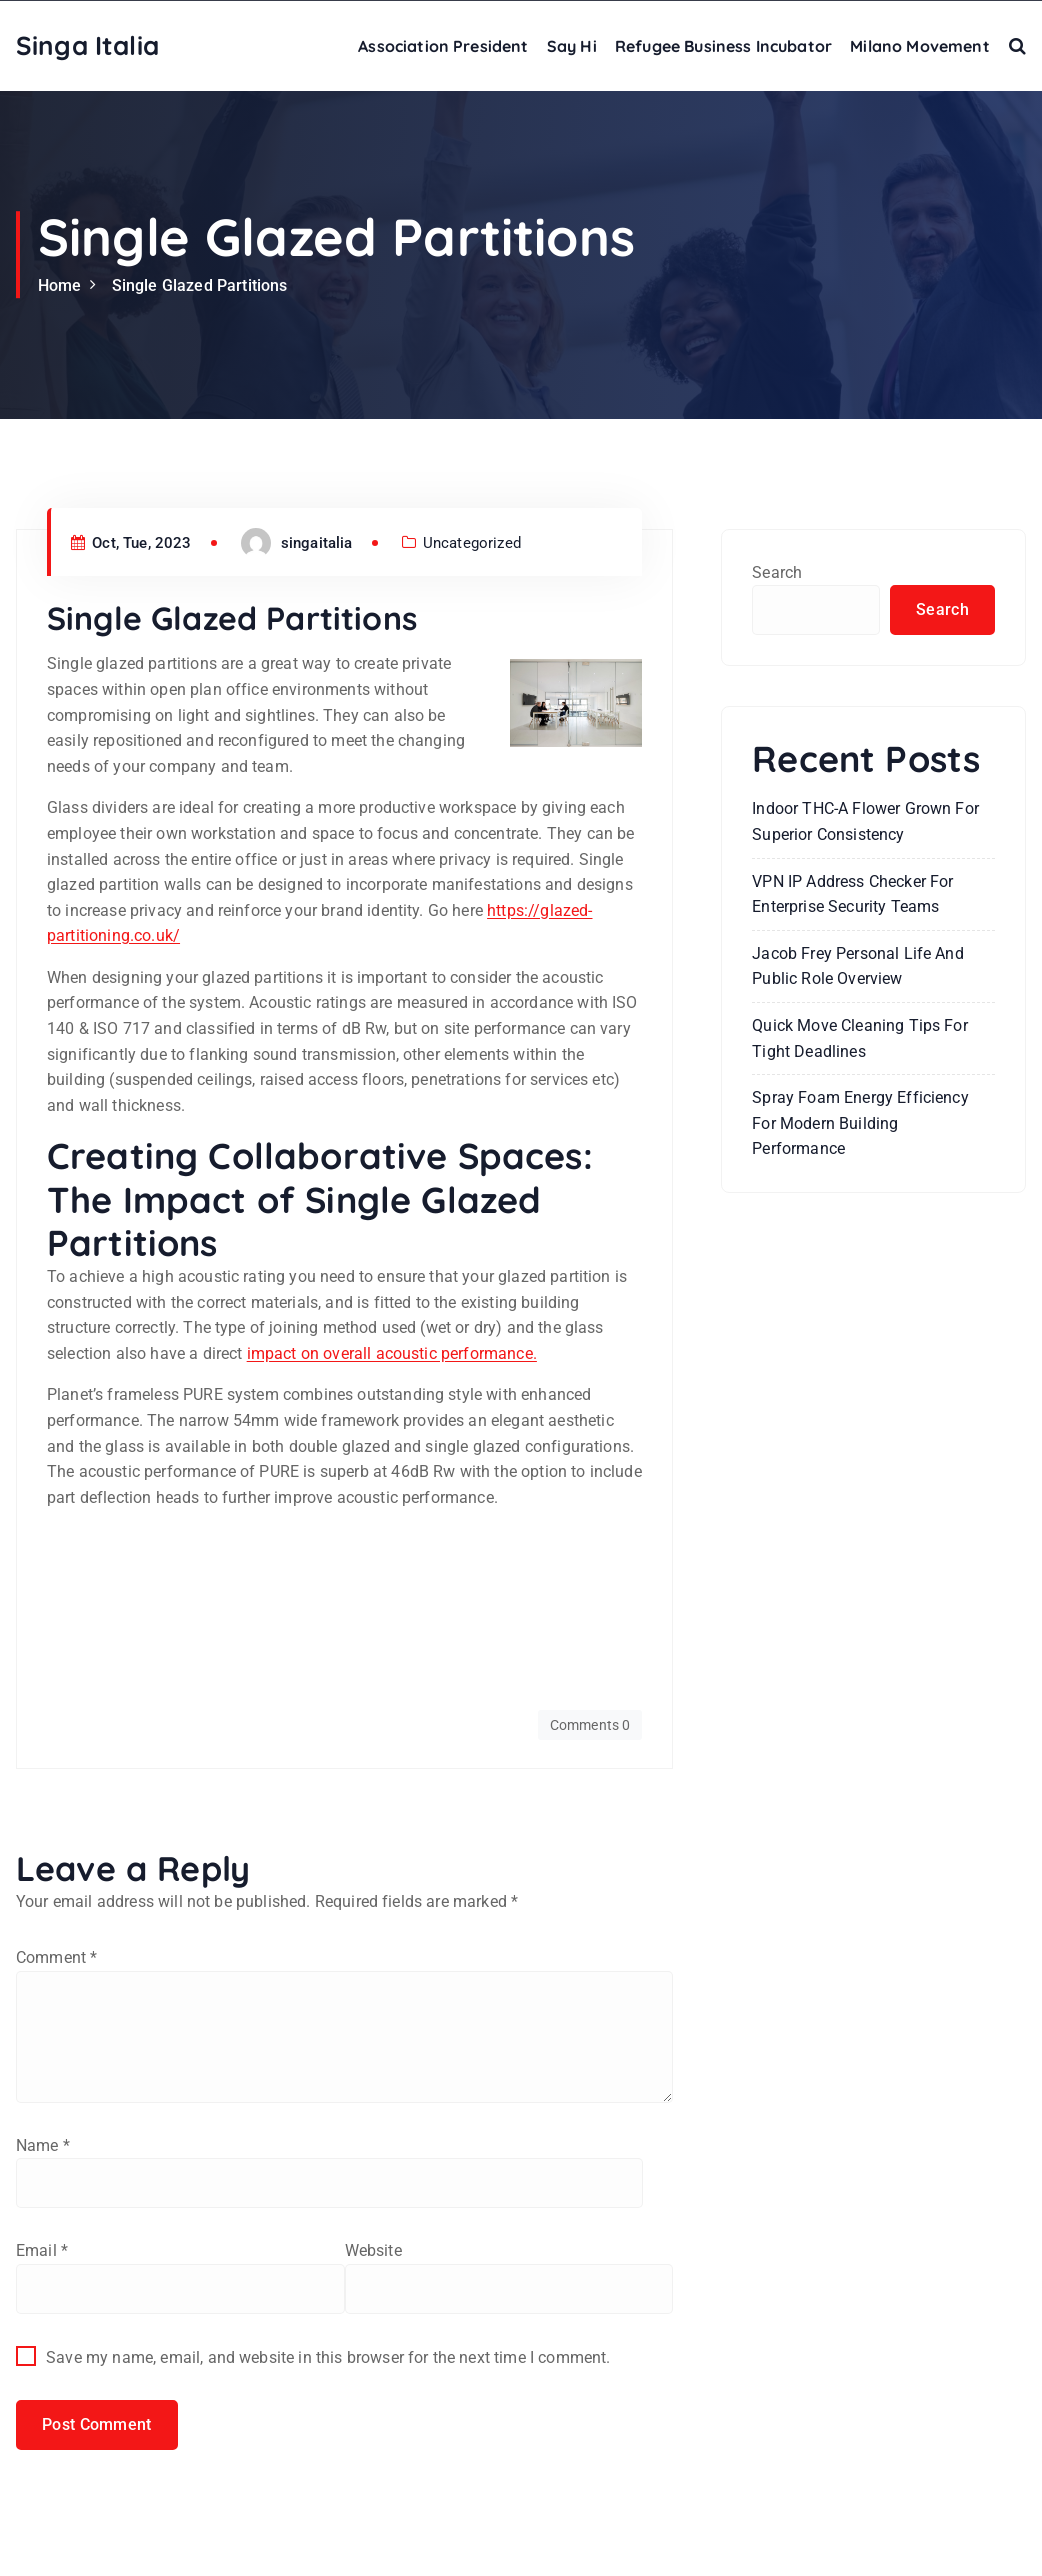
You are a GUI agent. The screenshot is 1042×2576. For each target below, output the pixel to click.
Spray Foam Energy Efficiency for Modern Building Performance (860, 1123)
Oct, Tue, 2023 (131, 543)
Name (43, 2145)
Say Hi (572, 46)
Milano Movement (919, 46)
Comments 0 (590, 1725)
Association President (443, 46)
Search (777, 572)
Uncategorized (472, 543)
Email (42, 2250)
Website (373, 2250)
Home (60, 285)
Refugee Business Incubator (723, 46)
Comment (56, 1957)
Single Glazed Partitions (200, 285)
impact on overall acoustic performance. (392, 1353)
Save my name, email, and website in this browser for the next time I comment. (328, 2357)
